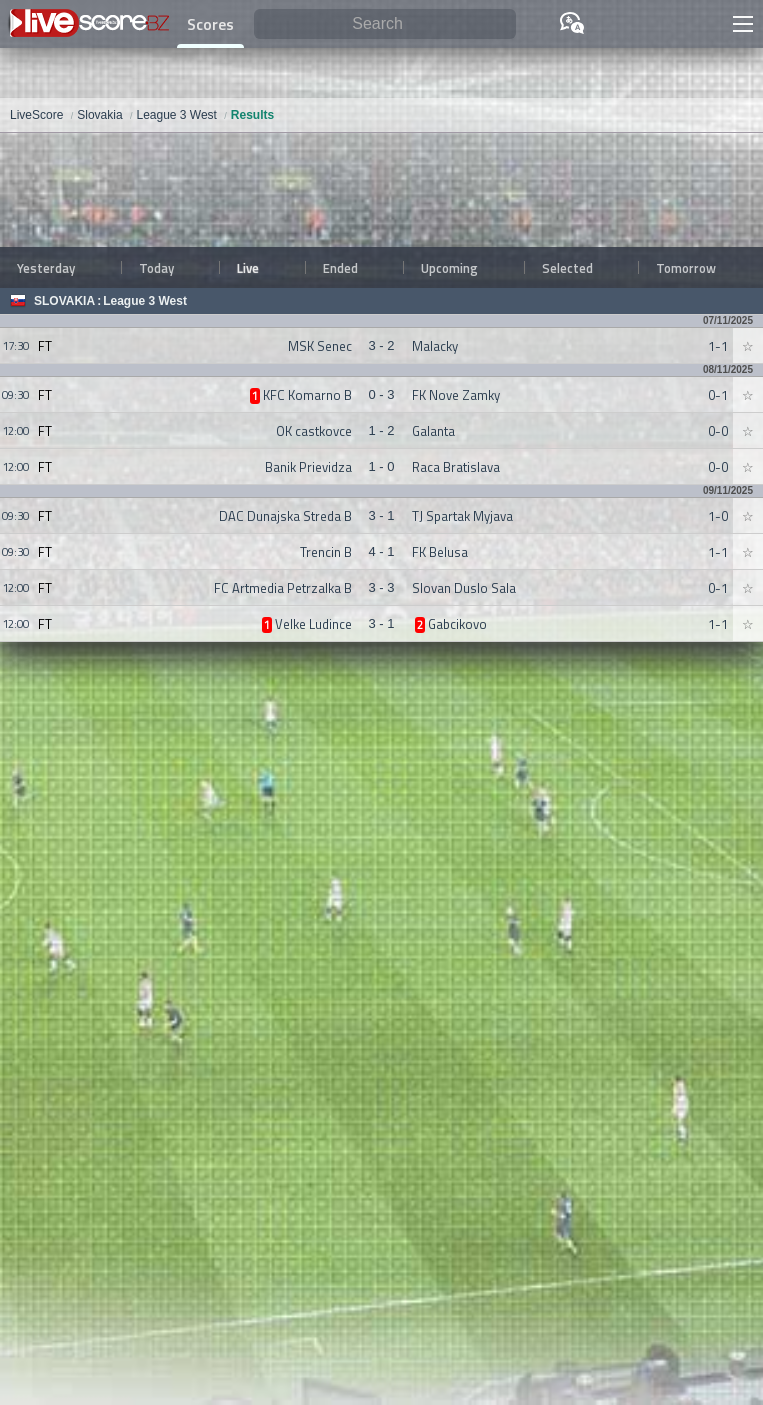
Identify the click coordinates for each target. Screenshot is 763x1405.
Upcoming (449, 268)
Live (248, 268)
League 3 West (145, 301)
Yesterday (46, 268)
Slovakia (64, 301)
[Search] (385, 24)
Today (156, 268)
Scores (210, 24)
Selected (567, 268)
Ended (340, 268)
